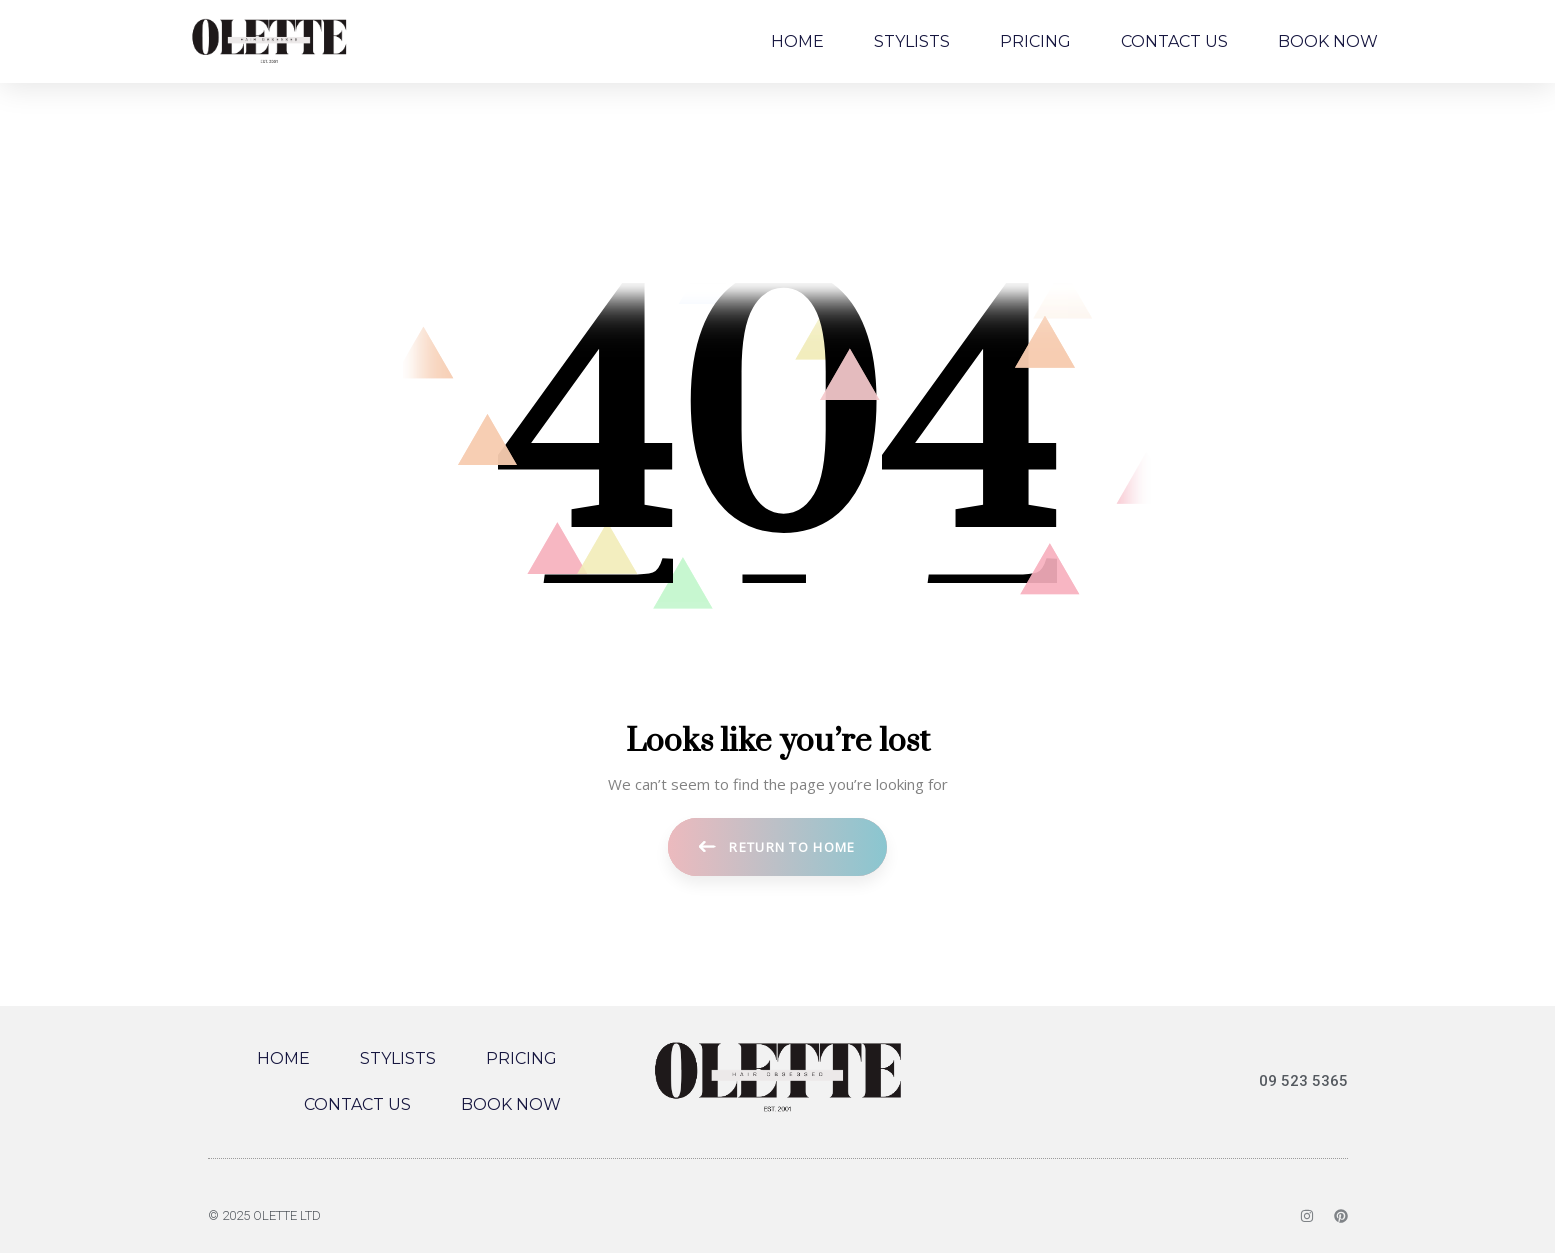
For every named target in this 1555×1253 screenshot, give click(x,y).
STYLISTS (912, 41)
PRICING (1035, 41)
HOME (797, 41)
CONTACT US (1174, 41)
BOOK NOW (1328, 41)
